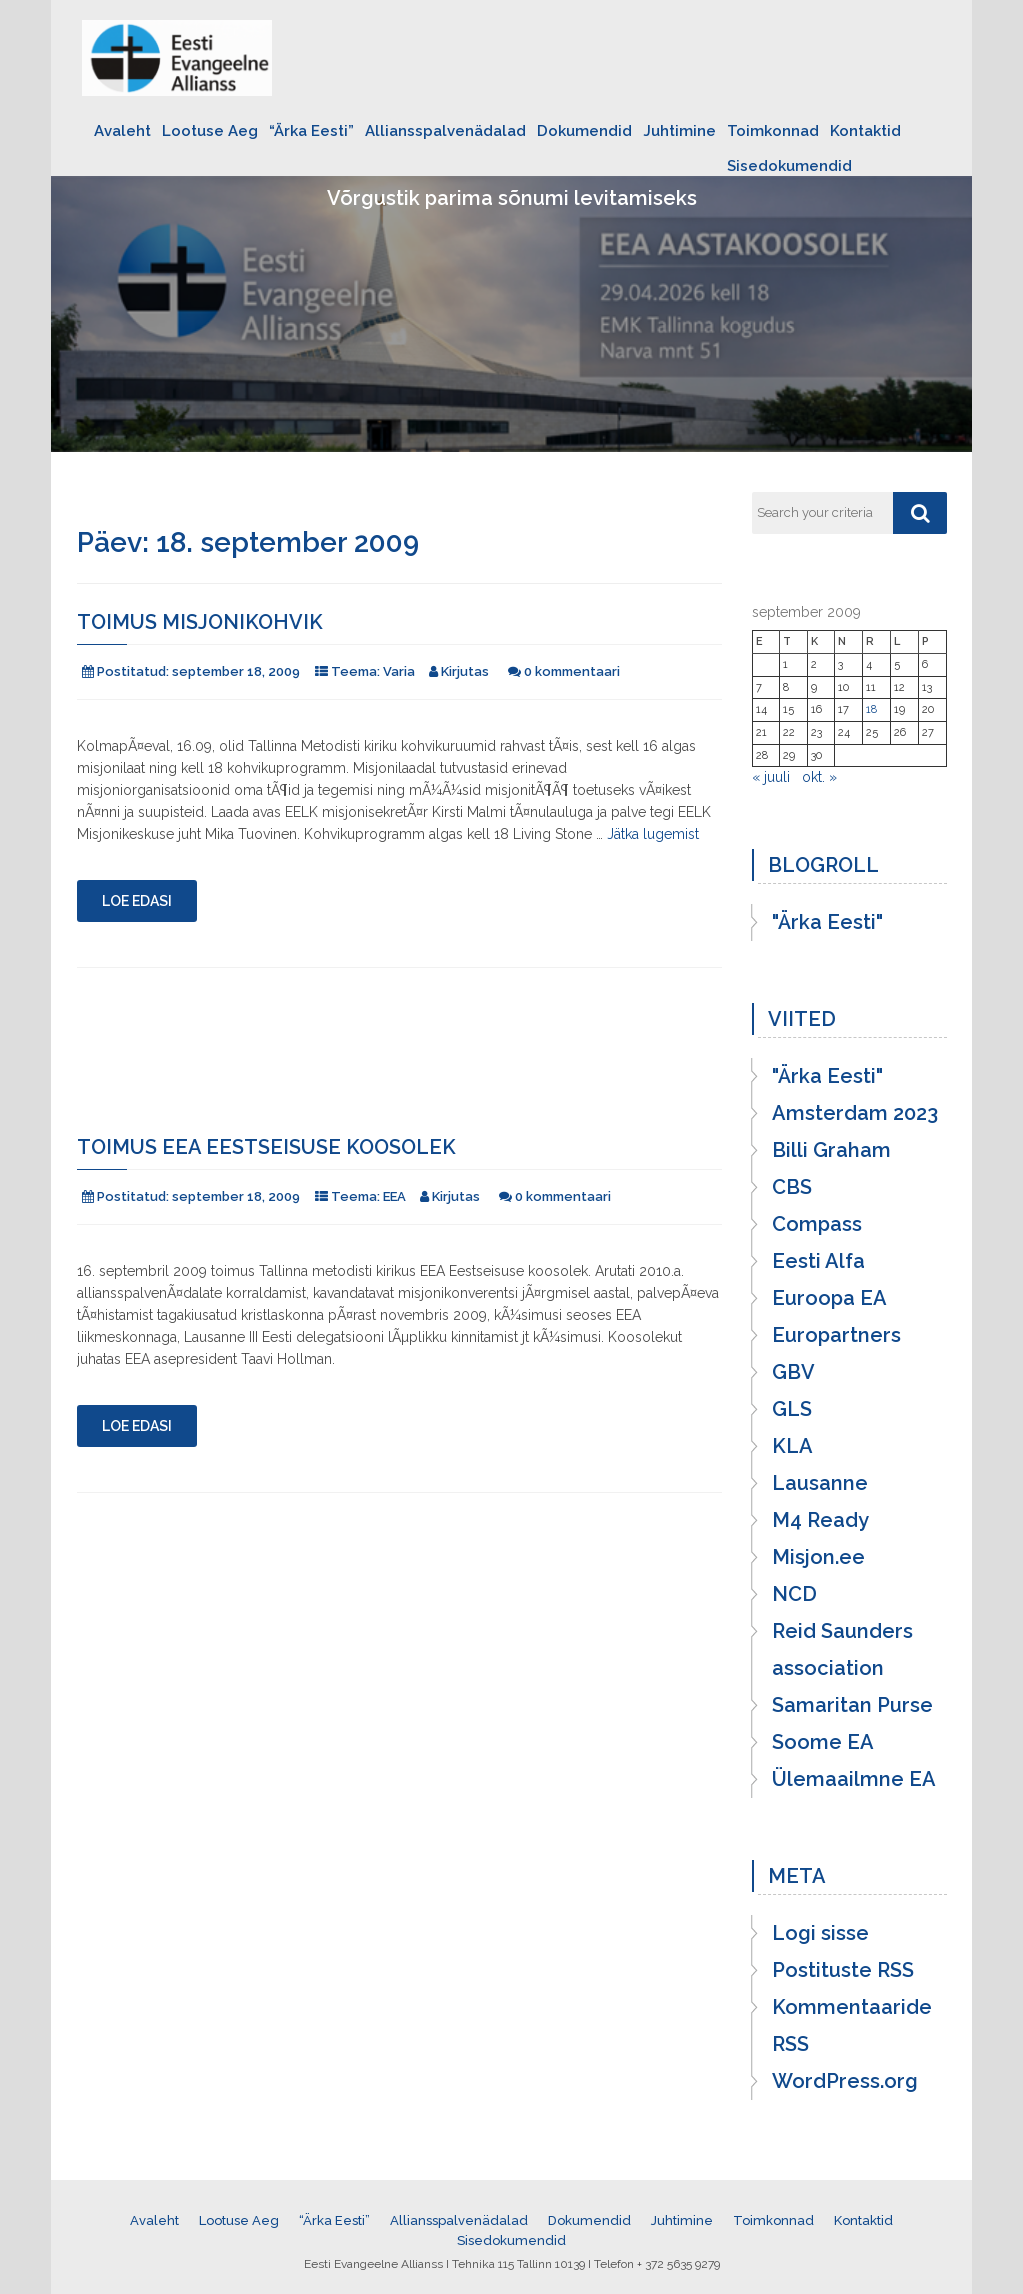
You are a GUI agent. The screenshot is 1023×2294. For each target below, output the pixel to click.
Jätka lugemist (653, 834)
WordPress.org (845, 2081)
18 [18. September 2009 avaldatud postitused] (871, 709)
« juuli (771, 777)
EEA (394, 1196)
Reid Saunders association (842, 1649)
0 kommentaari (572, 671)
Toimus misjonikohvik (200, 622)
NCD (794, 1594)
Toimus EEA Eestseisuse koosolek (266, 1147)
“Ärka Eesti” (311, 131)
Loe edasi (137, 901)
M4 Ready (820, 1520)
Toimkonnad (773, 131)
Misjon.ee (818, 1557)
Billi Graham (831, 1150)
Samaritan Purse (852, 1705)
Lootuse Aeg (210, 131)
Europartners (836, 1335)
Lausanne (820, 1483)
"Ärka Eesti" (827, 922)
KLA (792, 1446)
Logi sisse (820, 1933)
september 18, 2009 (236, 671)
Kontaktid (865, 131)
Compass (817, 1224)
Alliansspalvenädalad (445, 131)
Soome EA (823, 1742)
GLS (792, 1409)
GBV (793, 1372)
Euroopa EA (829, 1298)
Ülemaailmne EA (854, 1779)
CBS (792, 1187)
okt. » (819, 777)
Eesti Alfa (818, 1261)
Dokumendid (584, 131)
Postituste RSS (843, 1970)
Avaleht (122, 131)
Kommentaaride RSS (852, 2025)
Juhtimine (679, 131)
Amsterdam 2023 (855, 1113)
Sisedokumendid (789, 166)
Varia (399, 671)
